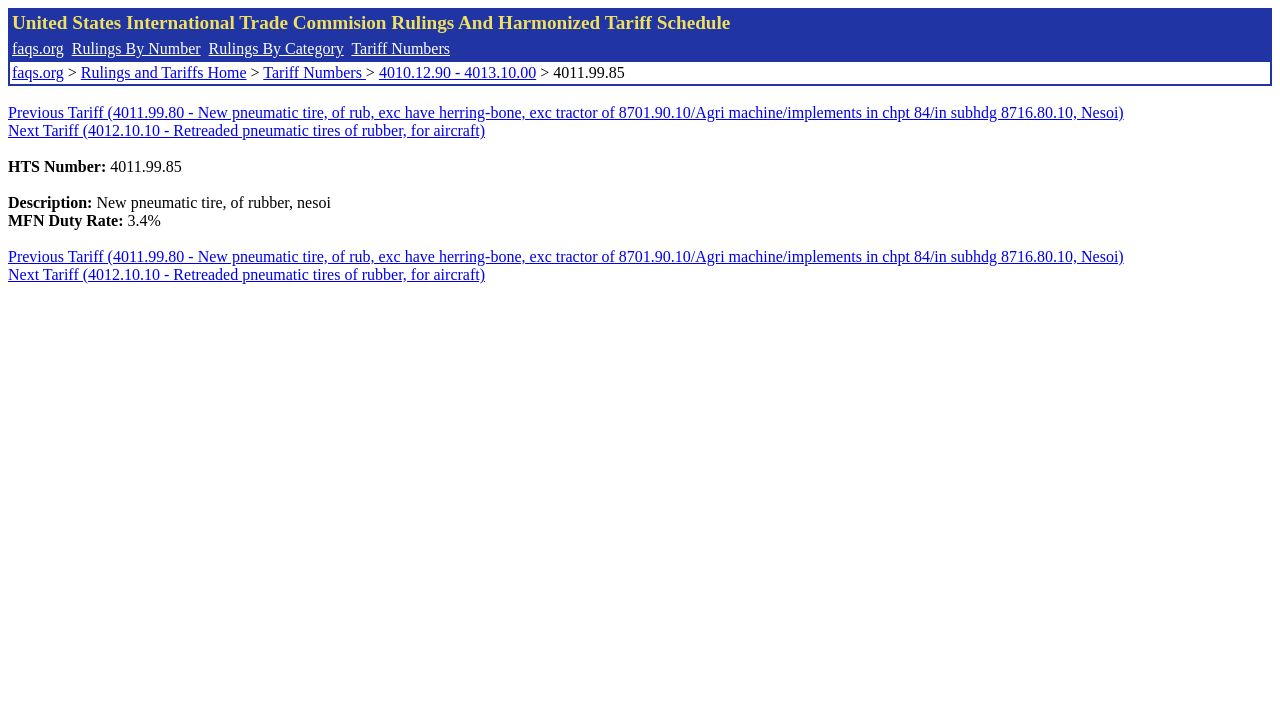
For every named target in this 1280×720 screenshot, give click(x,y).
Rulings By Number (136, 48)
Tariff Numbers (400, 48)
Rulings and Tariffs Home (164, 72)
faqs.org (38, 48)
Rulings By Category (276, 48)
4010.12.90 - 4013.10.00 (457, 72)
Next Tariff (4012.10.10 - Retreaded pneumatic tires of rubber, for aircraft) (246, 130)
